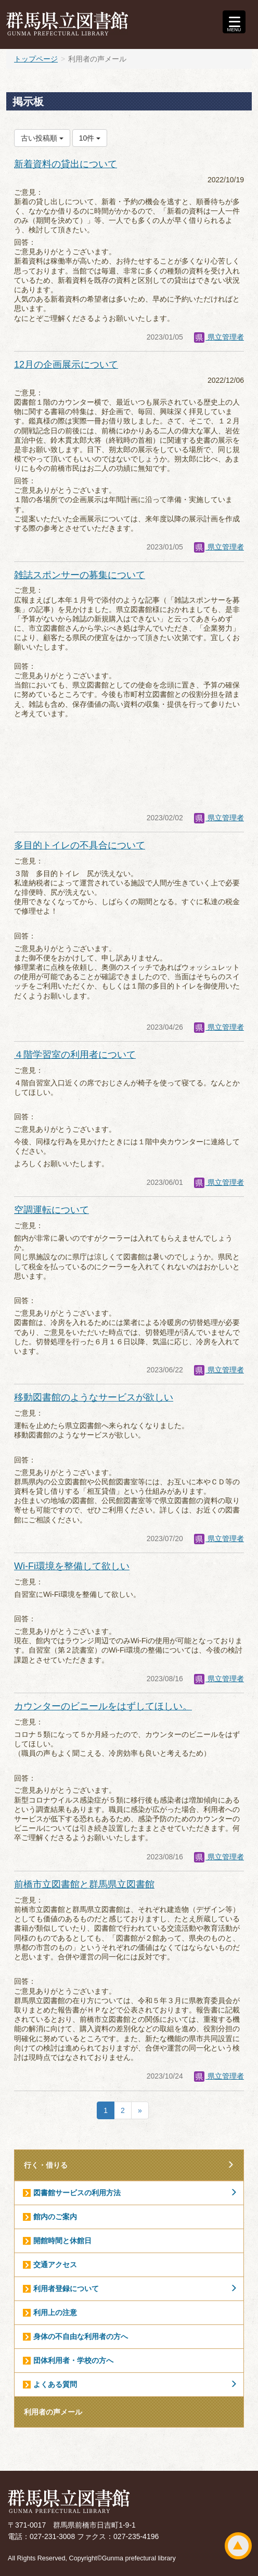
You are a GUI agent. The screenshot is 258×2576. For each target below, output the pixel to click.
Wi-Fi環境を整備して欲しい (72, 1566)
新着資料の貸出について (65, 164)
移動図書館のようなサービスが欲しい (93, 1397)
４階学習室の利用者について (75, 1054)
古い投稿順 (42, 138)
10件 (89, 138)
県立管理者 (219, 337)
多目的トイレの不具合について (79, 845)
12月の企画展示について (66, 364)
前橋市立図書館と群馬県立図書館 (84, 1884)
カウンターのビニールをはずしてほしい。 (103, 1706)
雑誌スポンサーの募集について (79, 575)
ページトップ (238, 2545)
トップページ (36, 59)
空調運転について (51, 1210)
